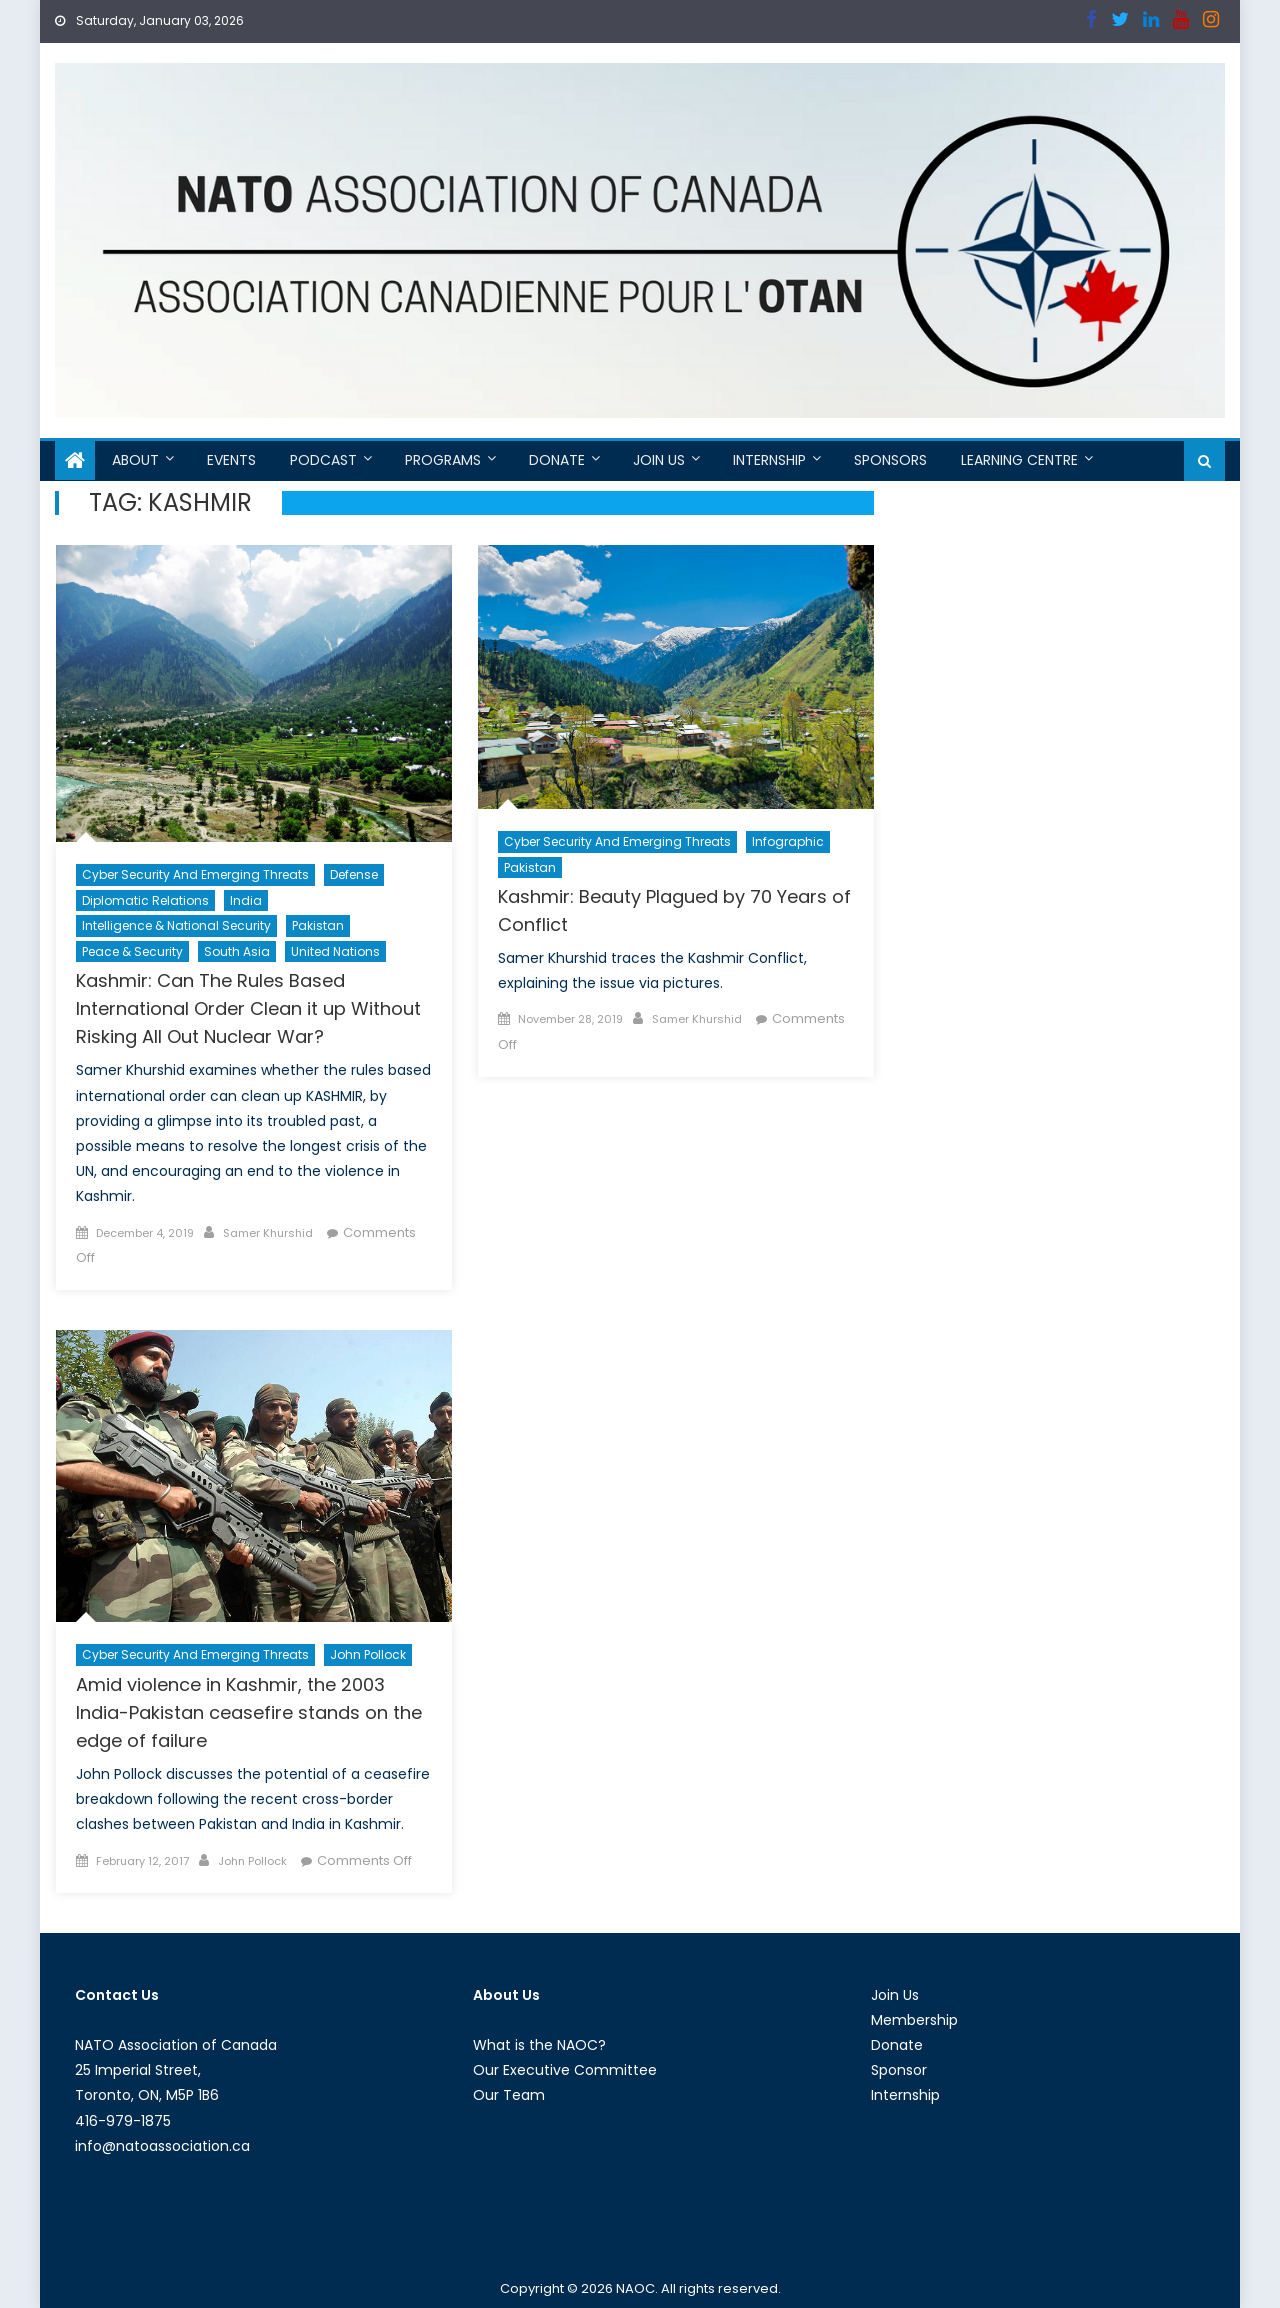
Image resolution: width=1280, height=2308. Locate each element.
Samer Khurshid (268, 1233)
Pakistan (318, 925)
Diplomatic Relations (145, 900)
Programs (443, 460)
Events (231, 460)
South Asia (237, 951)
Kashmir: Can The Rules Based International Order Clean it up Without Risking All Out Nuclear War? (248, 1008)
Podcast (323, 460)
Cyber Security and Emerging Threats (195, 874)
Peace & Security (132, 951)
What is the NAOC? (539, 2045)
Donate (557, 460)
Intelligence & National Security (176, 925)
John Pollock (368, 1654)
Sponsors (890, 460)
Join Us (659, 460)
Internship (769, 460)
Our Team (509, 2095)
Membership (914, 2020)
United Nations (335, 951)
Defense (354, 874)
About (135, 460)
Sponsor (899, 2070)
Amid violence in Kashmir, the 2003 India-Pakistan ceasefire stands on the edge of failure (249, 1712)
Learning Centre (1019, 460)
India (246, 900)
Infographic (788, 841)
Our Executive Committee (565, 2070)
